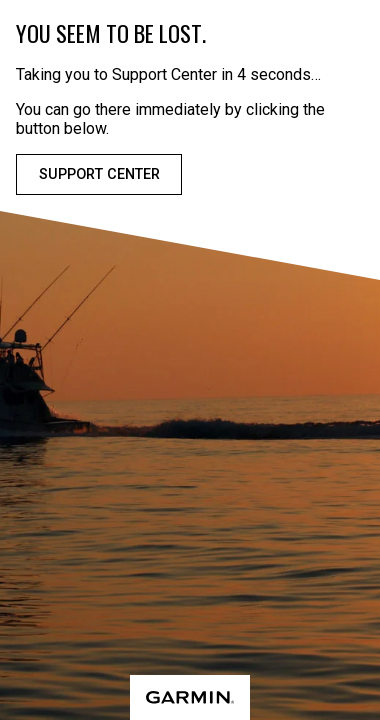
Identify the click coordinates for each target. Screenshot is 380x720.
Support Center (99, 174)
